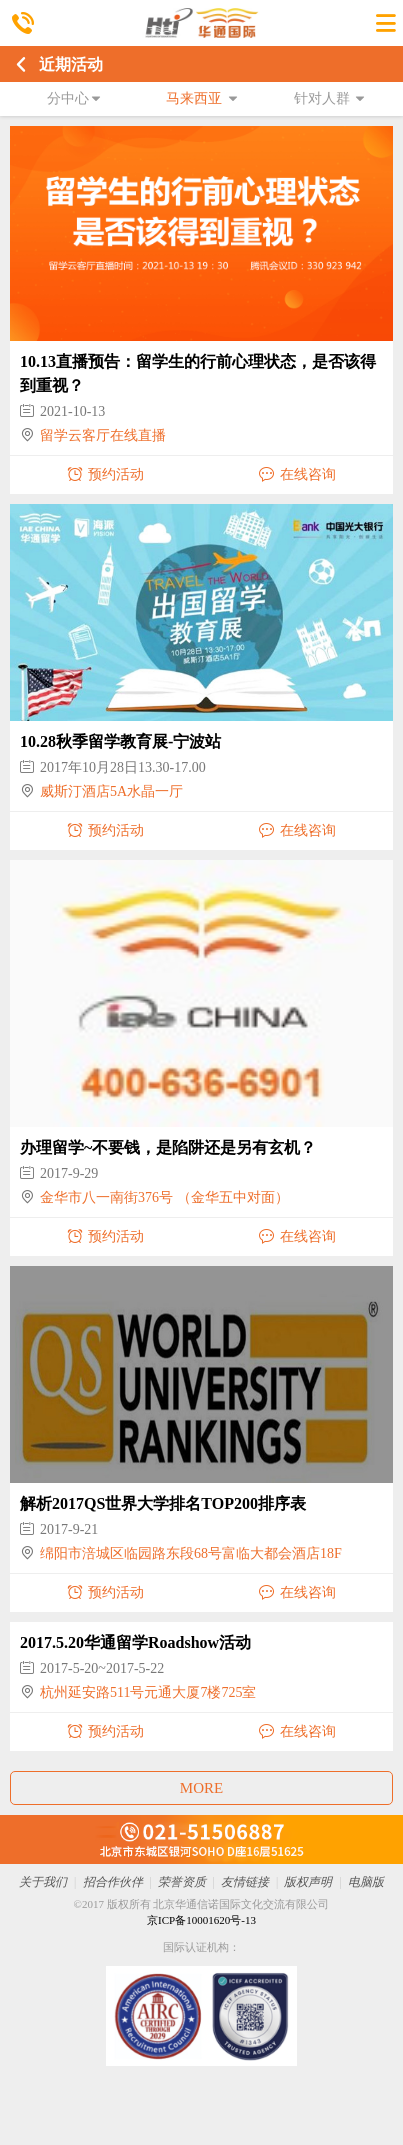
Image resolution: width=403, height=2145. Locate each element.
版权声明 (308, 1882)
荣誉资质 (182, 1882)
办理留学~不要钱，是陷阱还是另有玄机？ (168, 1147)
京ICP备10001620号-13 (201, 1920)
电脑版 (366, 1882)
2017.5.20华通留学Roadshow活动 (135, 1642)
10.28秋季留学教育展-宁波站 (120, 741)
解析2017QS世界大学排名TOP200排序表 (163, 1503)
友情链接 (245, 1882)
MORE (201, 1788)
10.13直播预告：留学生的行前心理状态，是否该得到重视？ (198, 373)
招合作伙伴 (113, 1882)
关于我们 (43, 1882)
